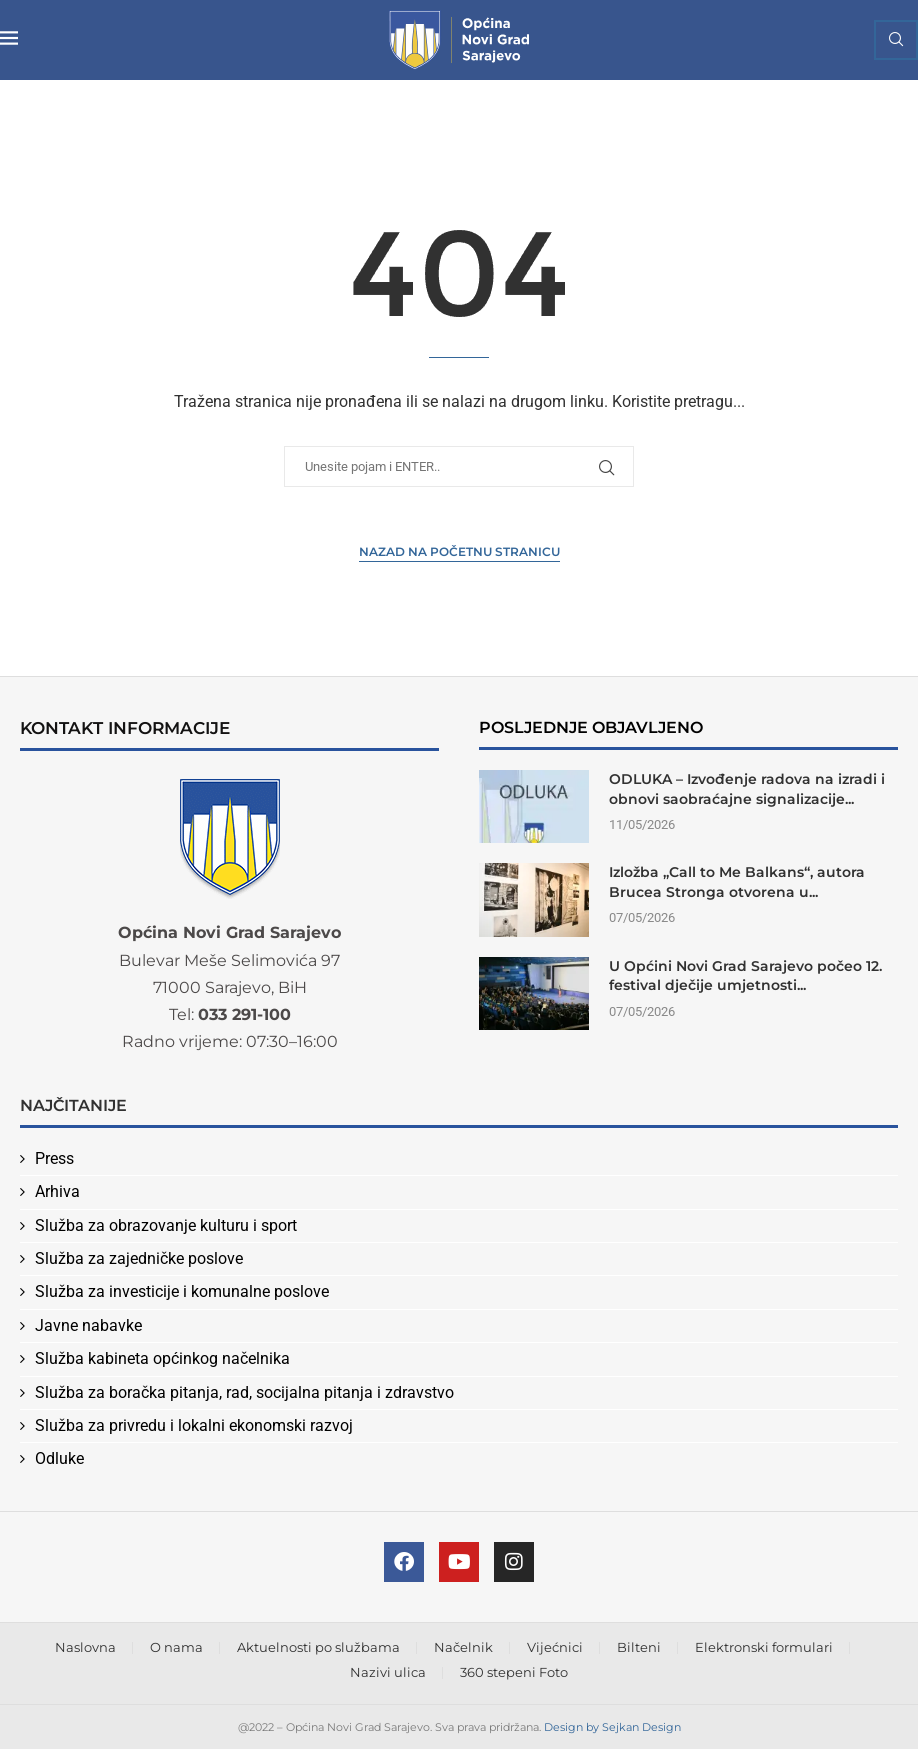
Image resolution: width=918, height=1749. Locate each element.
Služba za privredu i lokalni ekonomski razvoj (194, 1425)
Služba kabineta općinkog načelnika (162, 1358)
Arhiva (57, 1191)
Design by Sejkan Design (612, 1727)
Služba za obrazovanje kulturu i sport (166, 1225)
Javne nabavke (88, 1325)
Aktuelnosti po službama (318, 1647)
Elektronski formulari (764, 1647)
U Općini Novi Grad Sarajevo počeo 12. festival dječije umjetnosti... (745, 976)
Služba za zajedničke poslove (139, 1258)
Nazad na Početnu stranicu (459, 551)
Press (54, 1158)
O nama (176, 1647)
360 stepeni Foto (514, 1672)
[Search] (896, 40)
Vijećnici (555, 1647)
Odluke (59, 1458)
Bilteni (639, 1647)
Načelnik (463, 1647)
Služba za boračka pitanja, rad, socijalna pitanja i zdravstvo (244, 1392)
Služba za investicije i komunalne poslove (182, 1291)
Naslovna (85, 1647)
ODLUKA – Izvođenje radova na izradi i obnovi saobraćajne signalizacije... (747, 789)
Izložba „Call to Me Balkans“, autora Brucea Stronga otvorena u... (737, 882)
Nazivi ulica (388, 1672)
